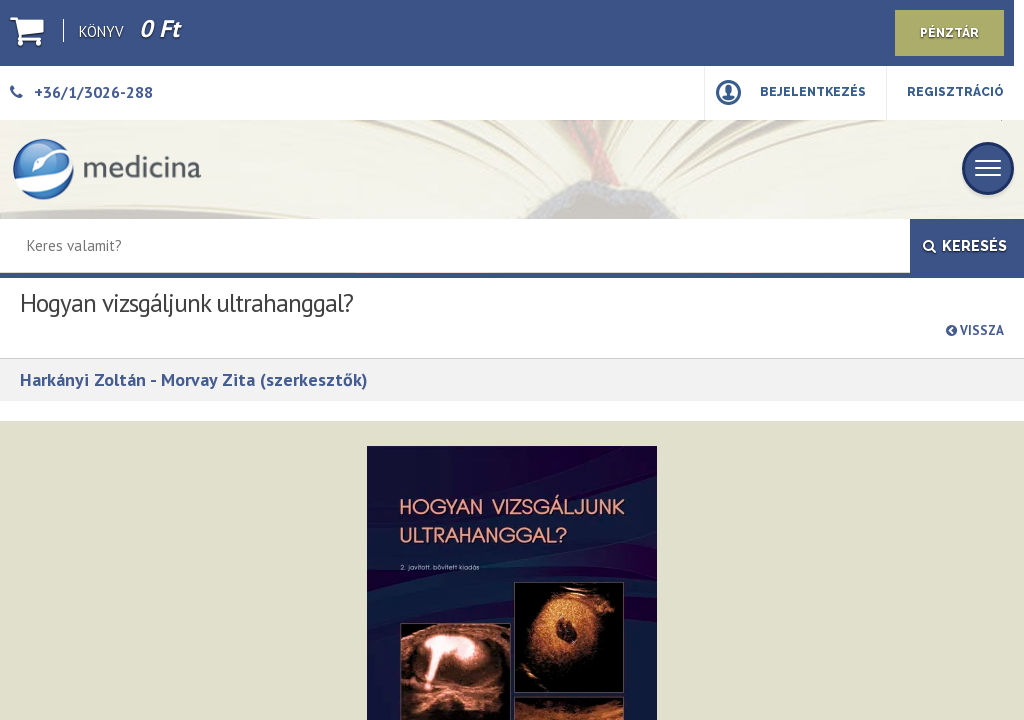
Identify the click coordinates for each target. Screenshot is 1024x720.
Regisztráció (955, 92)
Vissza (975, 330)
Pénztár (949, 33)
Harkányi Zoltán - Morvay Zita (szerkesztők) (194, 379)
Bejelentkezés (813, 92)
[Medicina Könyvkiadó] (107, 169)
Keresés (965, 246)
